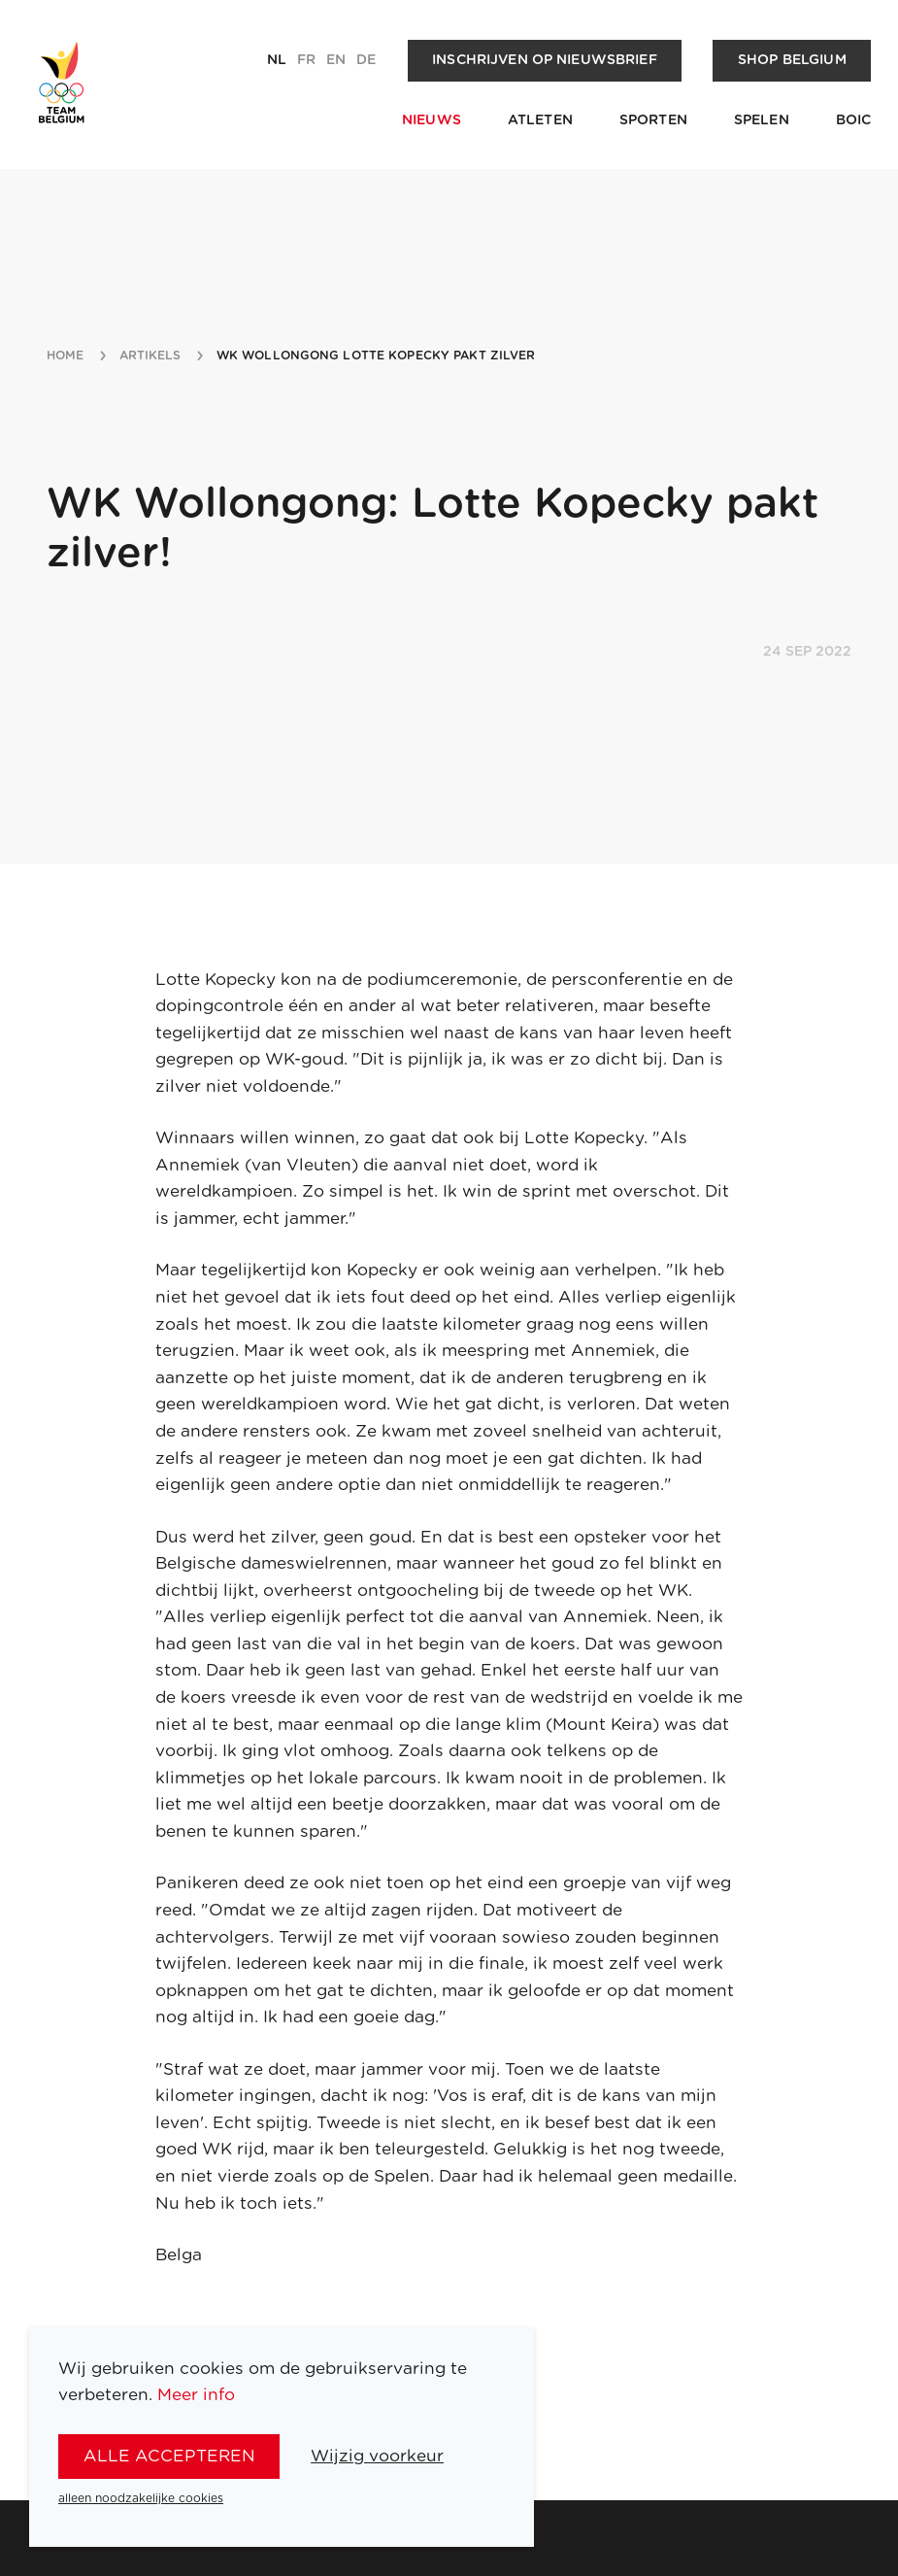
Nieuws (431, 120)
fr (306, 60)
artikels (150, 355)
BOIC (854, 120)
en (336, 60)
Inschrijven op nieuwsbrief (544, 60)
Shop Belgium (792, 60)
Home (65, 355)
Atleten (540, 120)
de (366, 60)
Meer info (196, 2395)
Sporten (653, 120)
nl (276, 60)
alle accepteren (169, 2456)
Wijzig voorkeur (377, 2456)
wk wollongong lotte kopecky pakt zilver (376, 355)
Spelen (761, 120)
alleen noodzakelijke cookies (140, 2498)
